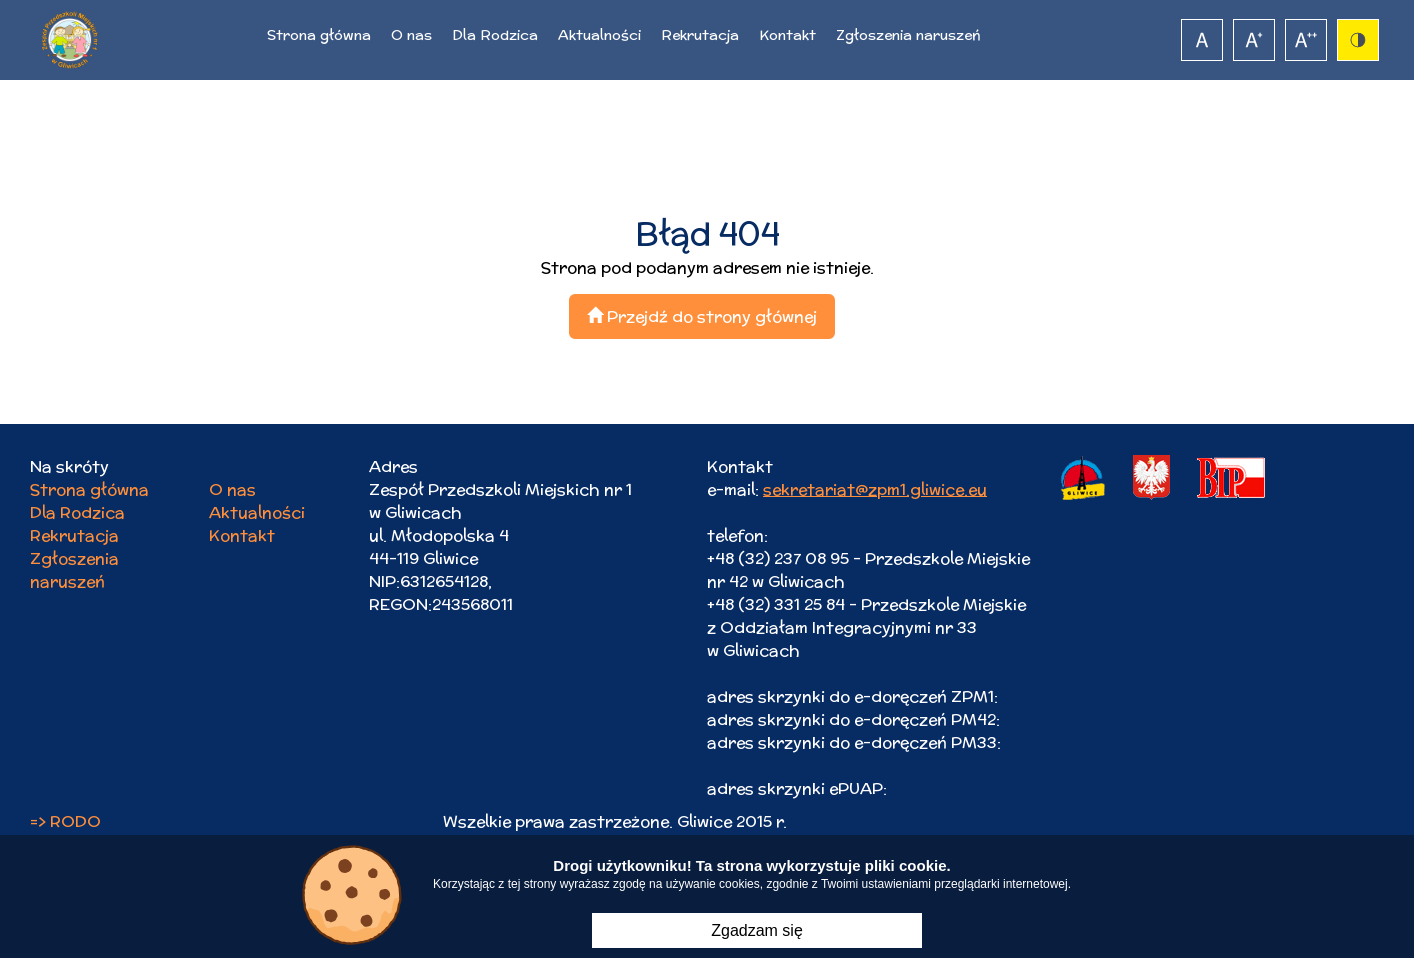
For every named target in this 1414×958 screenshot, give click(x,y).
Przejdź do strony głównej (702, 316)
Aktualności (599, 35)
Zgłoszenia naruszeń (908, 35)
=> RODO (65, 821)
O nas (411, 35)
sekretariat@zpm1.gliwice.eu (875, 489)
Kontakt (787, 35)
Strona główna (319, 35)
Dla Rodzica (495, 35)
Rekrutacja (700, 35)
